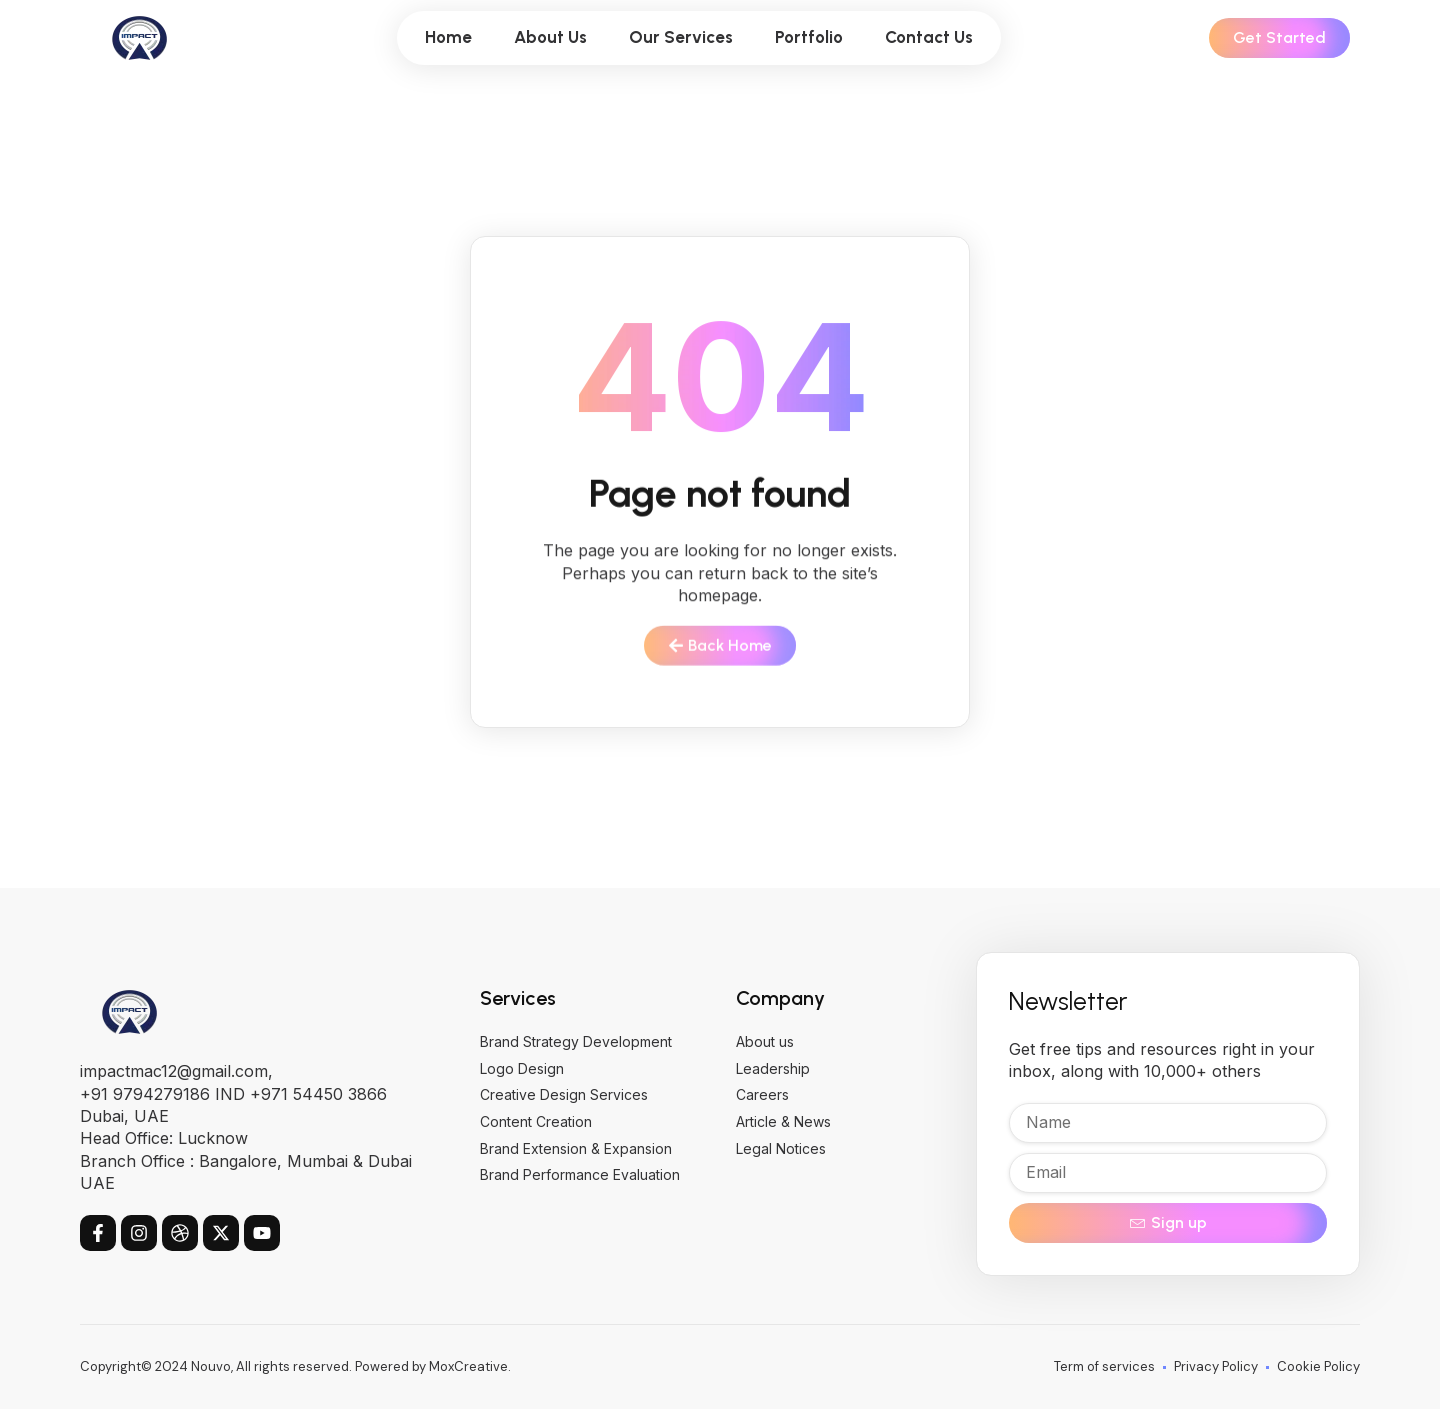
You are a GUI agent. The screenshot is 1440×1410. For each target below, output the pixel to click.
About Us (550, 37)
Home (448, 37)
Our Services (681, 37)
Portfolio (809, 37)
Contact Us (929, 37)
